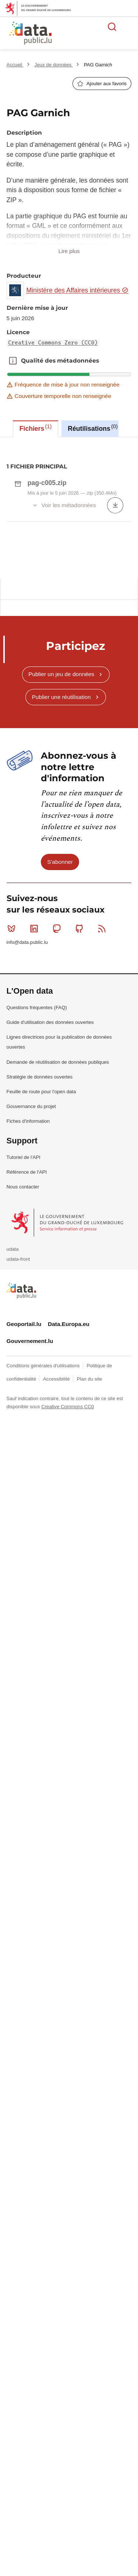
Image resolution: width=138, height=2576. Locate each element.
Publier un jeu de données (61, 837)
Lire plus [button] (68, 251)
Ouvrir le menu (128, 26)
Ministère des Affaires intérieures (77, 290)
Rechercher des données (112, 26)
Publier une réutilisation (61, 860)
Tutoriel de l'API (23, 1320)
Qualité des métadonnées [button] (13, 361)
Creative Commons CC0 (67, 1569)
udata (13, 1412)
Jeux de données (54, 64)
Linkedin (35, 1091)
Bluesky (13, 1091)
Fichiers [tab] (36, 427)
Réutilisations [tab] (92, 427)
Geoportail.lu (24, 1487)
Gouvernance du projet (31, 1269)
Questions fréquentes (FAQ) (37, 1170)
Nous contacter (23, 1350)
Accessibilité (57, 1541)
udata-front (18, 1421)
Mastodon (58, 1091)
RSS (103, 1091)
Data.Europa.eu (68, 1487)
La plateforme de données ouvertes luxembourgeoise (89, 34)
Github (80, 1091)
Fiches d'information (28, 1284)
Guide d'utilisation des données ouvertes (50, 1185)
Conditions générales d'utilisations (44, 1528)
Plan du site (89, 1541)
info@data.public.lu (27, 1105)
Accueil (15, 64)
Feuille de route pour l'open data (41, 1254)
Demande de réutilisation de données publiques (58, 1225)
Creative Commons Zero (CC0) (53, 342)
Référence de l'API (27, 1335)
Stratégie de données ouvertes (40, 1240)
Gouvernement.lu (30, 1504)
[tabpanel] (69, 599)
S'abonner (60, 1025)
